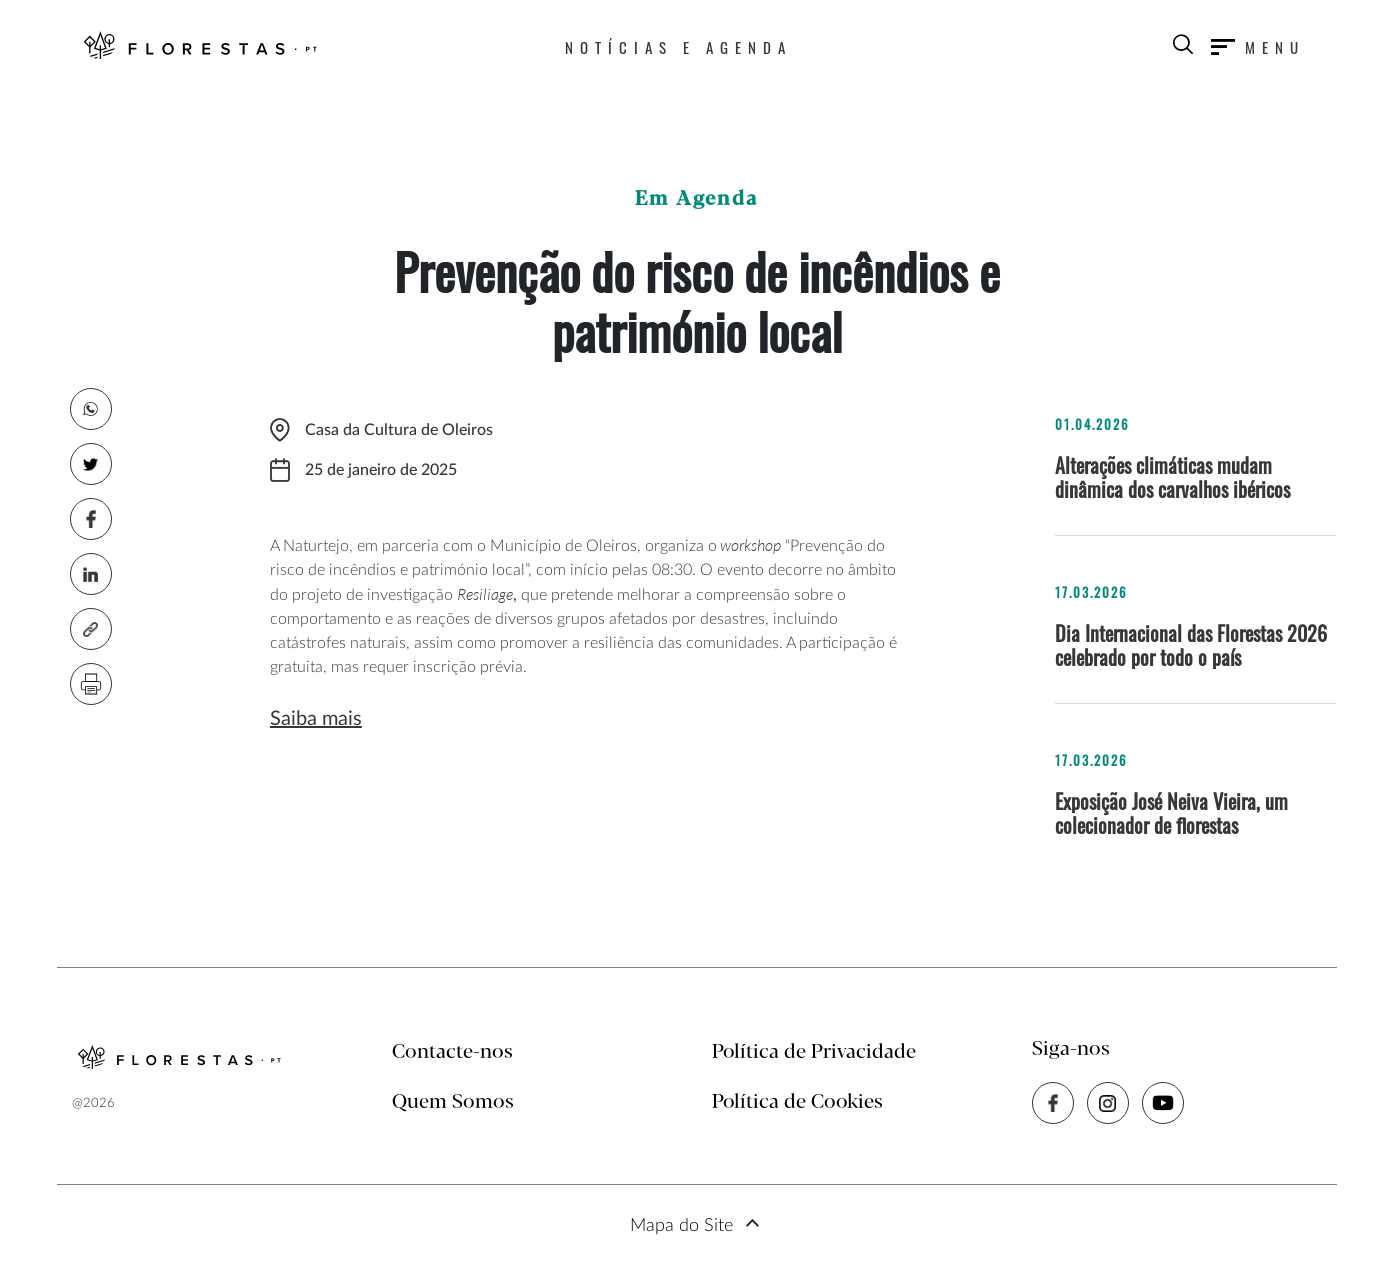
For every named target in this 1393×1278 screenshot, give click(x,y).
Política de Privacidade (814, 1052)
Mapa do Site (681, 1226)
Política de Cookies (797, 1102)
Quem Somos (453, 1102)
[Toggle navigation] (1258, 47)
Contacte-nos (452, 1052)
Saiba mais (316, 719)
